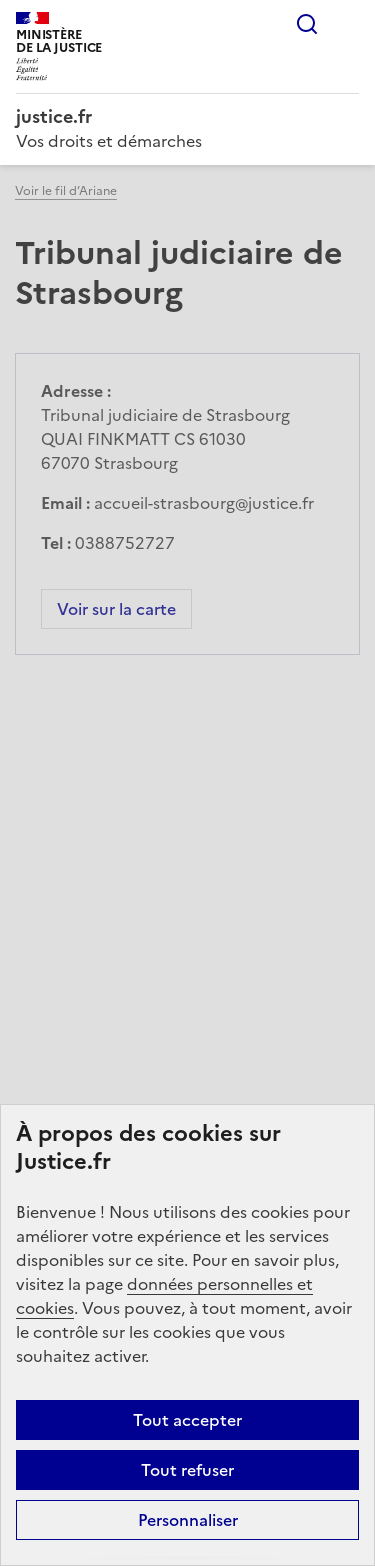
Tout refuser (187, 1470)
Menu (347, 24)
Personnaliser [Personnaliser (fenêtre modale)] (188, 1520)
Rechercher (307, 24)
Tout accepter (187, 1420)
